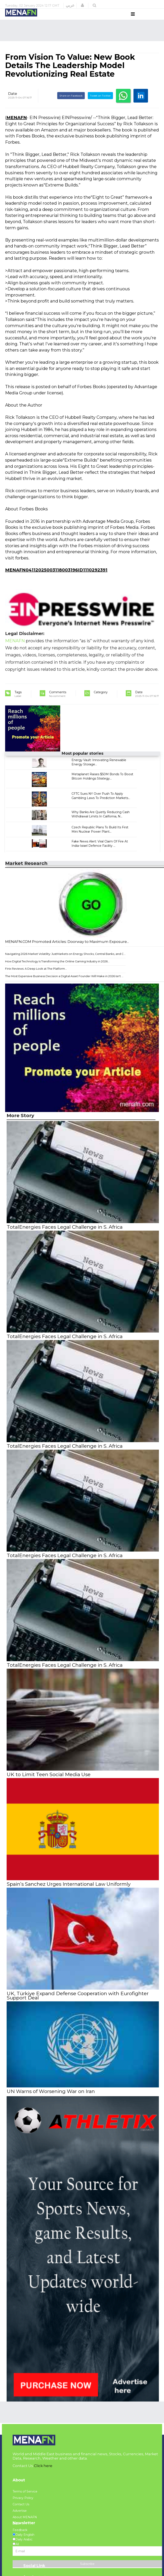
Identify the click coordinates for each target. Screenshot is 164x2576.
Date (12, 101)
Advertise (20, 2514)
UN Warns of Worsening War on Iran (51, 2095)
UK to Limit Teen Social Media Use (48, 1780)
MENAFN (16, 125)
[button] (82, 5)
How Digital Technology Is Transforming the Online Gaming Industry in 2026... (57, 969)
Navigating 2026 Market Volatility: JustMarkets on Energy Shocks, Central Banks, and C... (65, 962)
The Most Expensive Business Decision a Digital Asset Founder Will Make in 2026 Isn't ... (64, 984)
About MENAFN (25, 2521)
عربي (70, 5)
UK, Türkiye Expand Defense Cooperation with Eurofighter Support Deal (77, 2000)
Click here (43, 2469)
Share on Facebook (71, 103)
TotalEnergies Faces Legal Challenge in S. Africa (64, 1235)
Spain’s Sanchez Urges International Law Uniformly (68, 1889)
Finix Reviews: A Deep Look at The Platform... (36, 976)
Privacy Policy (23, 2502)
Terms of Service (25, 2495)
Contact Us (21, 2508)
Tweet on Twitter (100, 103)
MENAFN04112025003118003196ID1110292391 (56, 577)
